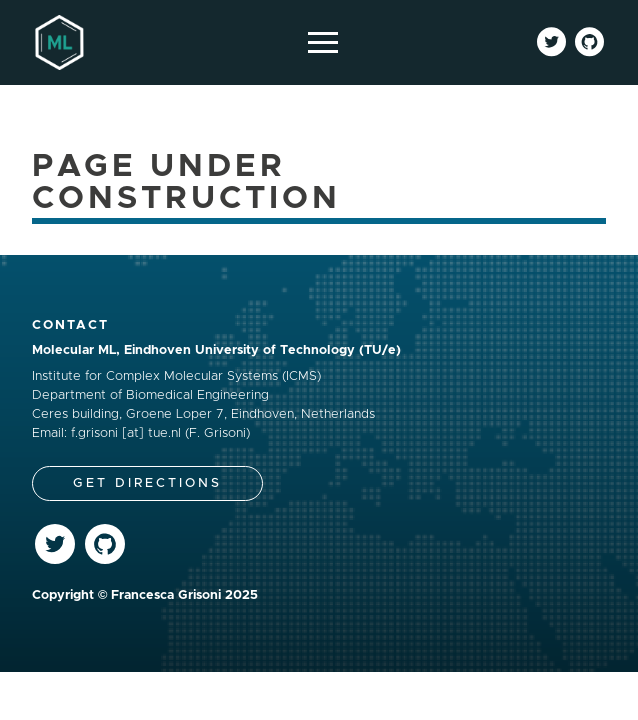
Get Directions (147, 483)
